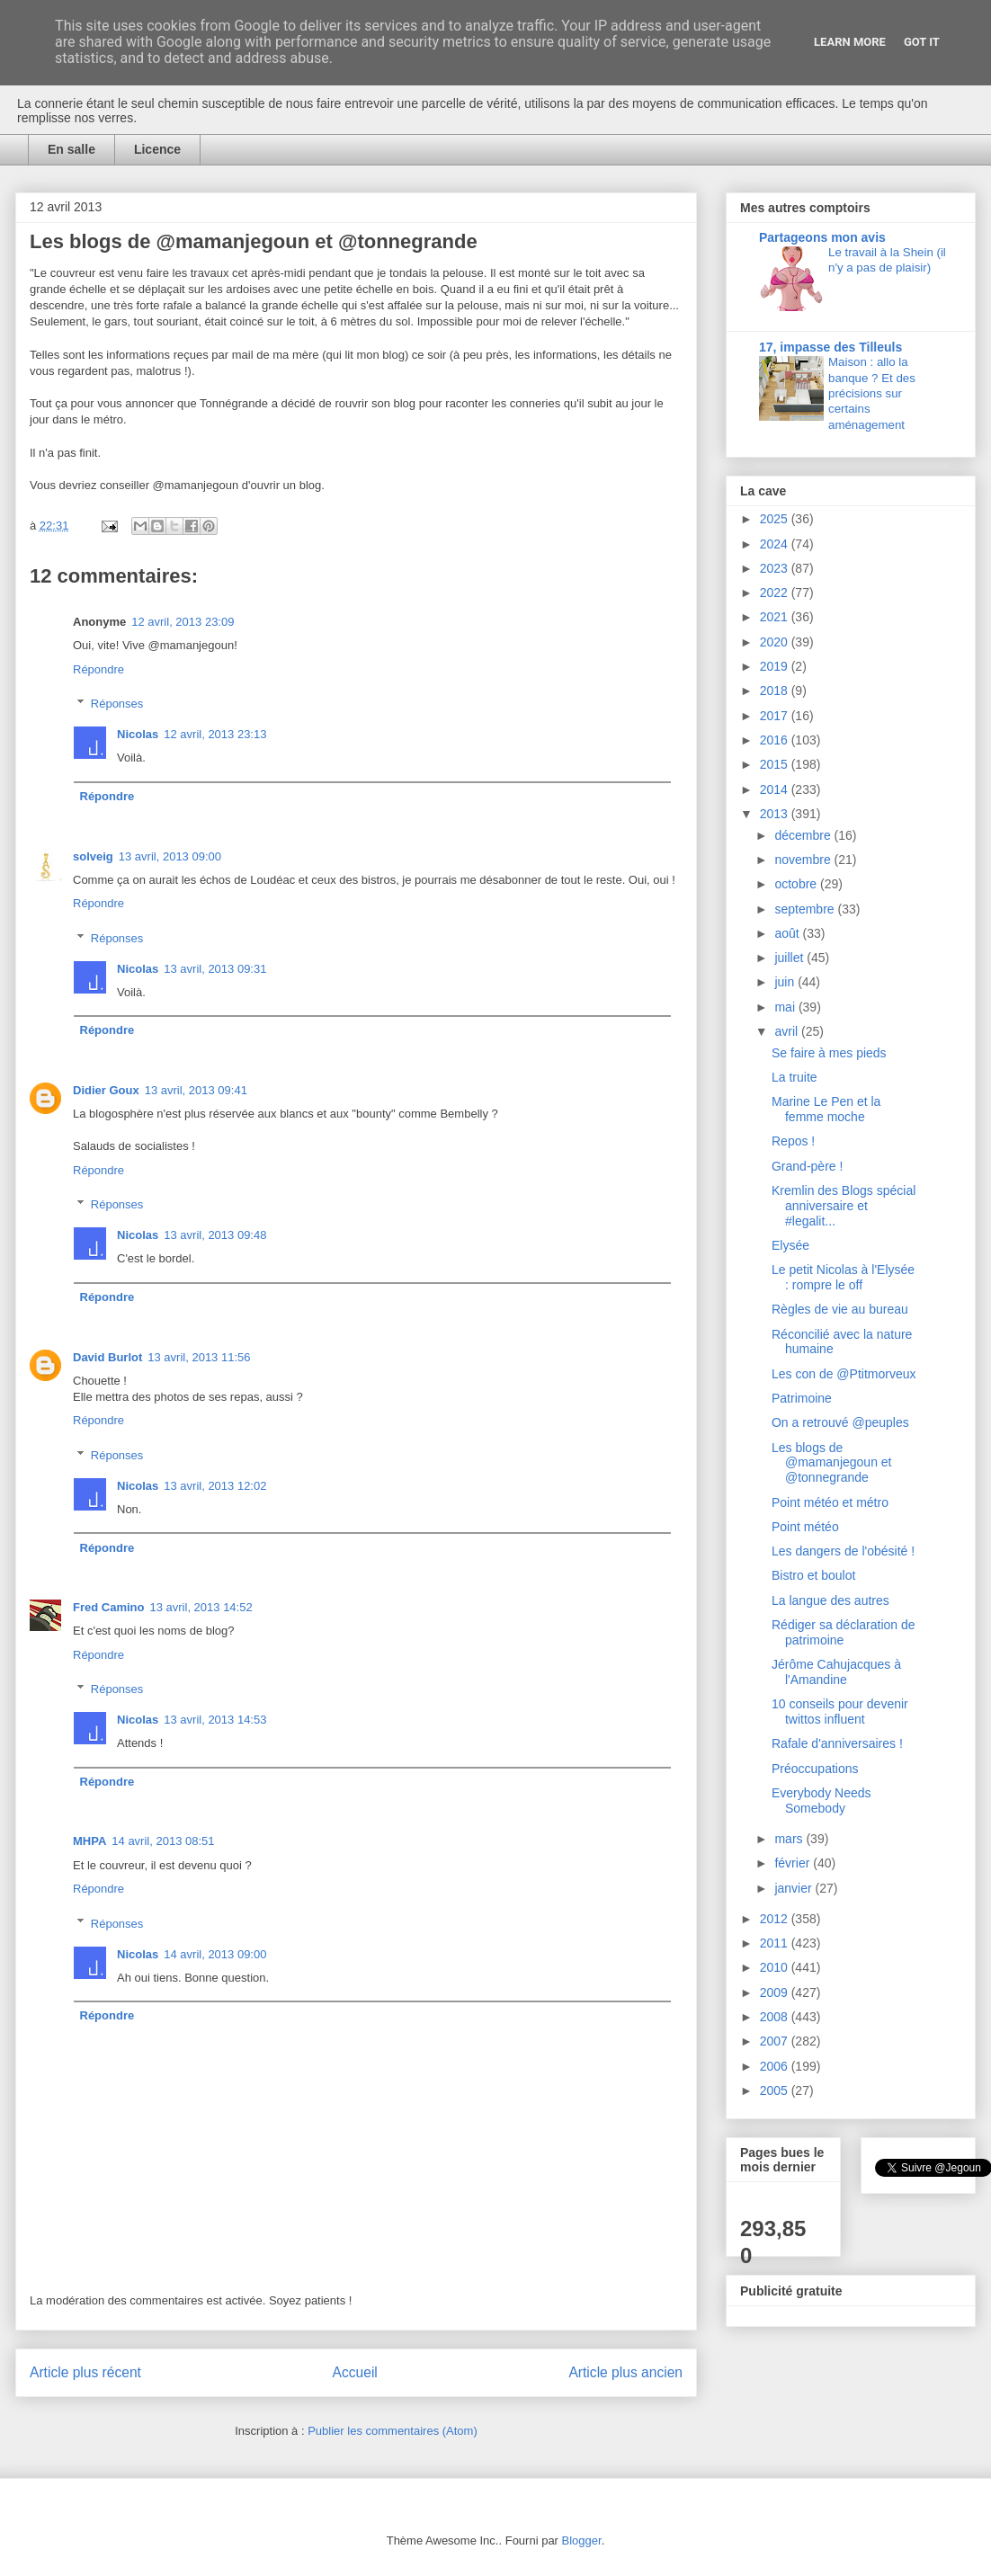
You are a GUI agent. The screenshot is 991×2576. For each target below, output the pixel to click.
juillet (790, 957)
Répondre (98, 669)
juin (786, 982)
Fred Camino (108, 1607)
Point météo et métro (830, 1502)
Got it (922, 42)
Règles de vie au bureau (840, 1309)
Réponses (117, 703)
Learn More (850, 42)
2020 (775, 642)
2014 (775, 789)
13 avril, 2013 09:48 (215, 1235)
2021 (775, 617)
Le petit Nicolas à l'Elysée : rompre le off (843, 1277)
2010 (775, 1967)
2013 (775, 814)
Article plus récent (85, 2372)
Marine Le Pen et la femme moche (826, 1109)
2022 (775, 592)
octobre (797, 884)
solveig (93, 856)
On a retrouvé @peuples (840, 1422)
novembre (804, 859)
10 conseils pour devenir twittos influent (840, 1711)
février (793, 1863)
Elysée (790, 1245)
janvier (794, 1888)
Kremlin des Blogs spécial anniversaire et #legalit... (843, 1205)
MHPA (89, 1841)
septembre (805, 909)
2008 (775, 2017)
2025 (775, 519)
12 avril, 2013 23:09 (182, 621)
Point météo (805, 1527)
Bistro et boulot (813, 1575)
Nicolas (137, 734)
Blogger (582, 2540)
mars (790, 1839)
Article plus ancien (625, 2372)
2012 (775, 1919)
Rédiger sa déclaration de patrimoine (843, 1632)
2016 (775, 740)
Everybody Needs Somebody (821, 1800)
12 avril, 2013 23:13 (215, 734)
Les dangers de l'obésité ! (843, 1551)
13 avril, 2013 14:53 (215, 1719)
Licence (157, 149)
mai (786, 1007)
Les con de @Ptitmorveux (844, 1374)
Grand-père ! (807, 1166)
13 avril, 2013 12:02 (215, 1486)
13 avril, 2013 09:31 (215, 969)
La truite (794, 1077)
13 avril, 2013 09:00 (170, 856)
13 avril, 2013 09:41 (196, 1090)
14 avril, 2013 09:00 (215, 1954)
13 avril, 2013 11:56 (198, 1357)
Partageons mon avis (822, 237)
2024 (775, 544)
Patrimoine (802, 1398)
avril (787, 1031)
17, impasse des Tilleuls (830, 347)
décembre (804, 835)
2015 (775, 764)
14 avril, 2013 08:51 (163, 1841)
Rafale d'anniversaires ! (837, 1743)
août (788, 933)
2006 (775, 2066)
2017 (775, 716)
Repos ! (793, 1141)
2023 (775, 568)
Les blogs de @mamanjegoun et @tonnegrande (832, 1462)
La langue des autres (830, 1600)
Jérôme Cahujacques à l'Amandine (836, 1672)
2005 (775, 2090)
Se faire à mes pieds (829, 1053)
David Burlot (107, 1357)
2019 (775, 666)
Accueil (355, 2372)
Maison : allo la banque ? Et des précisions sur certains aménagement (871, 393)
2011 (775, 1943)
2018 (775, 690)
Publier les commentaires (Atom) (393, 2431)
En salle (71, 149)
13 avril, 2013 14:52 (200, 1607)
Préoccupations (815, 1768)
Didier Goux (106, 1090)
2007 (775, 2041)
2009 (775, 1992)
